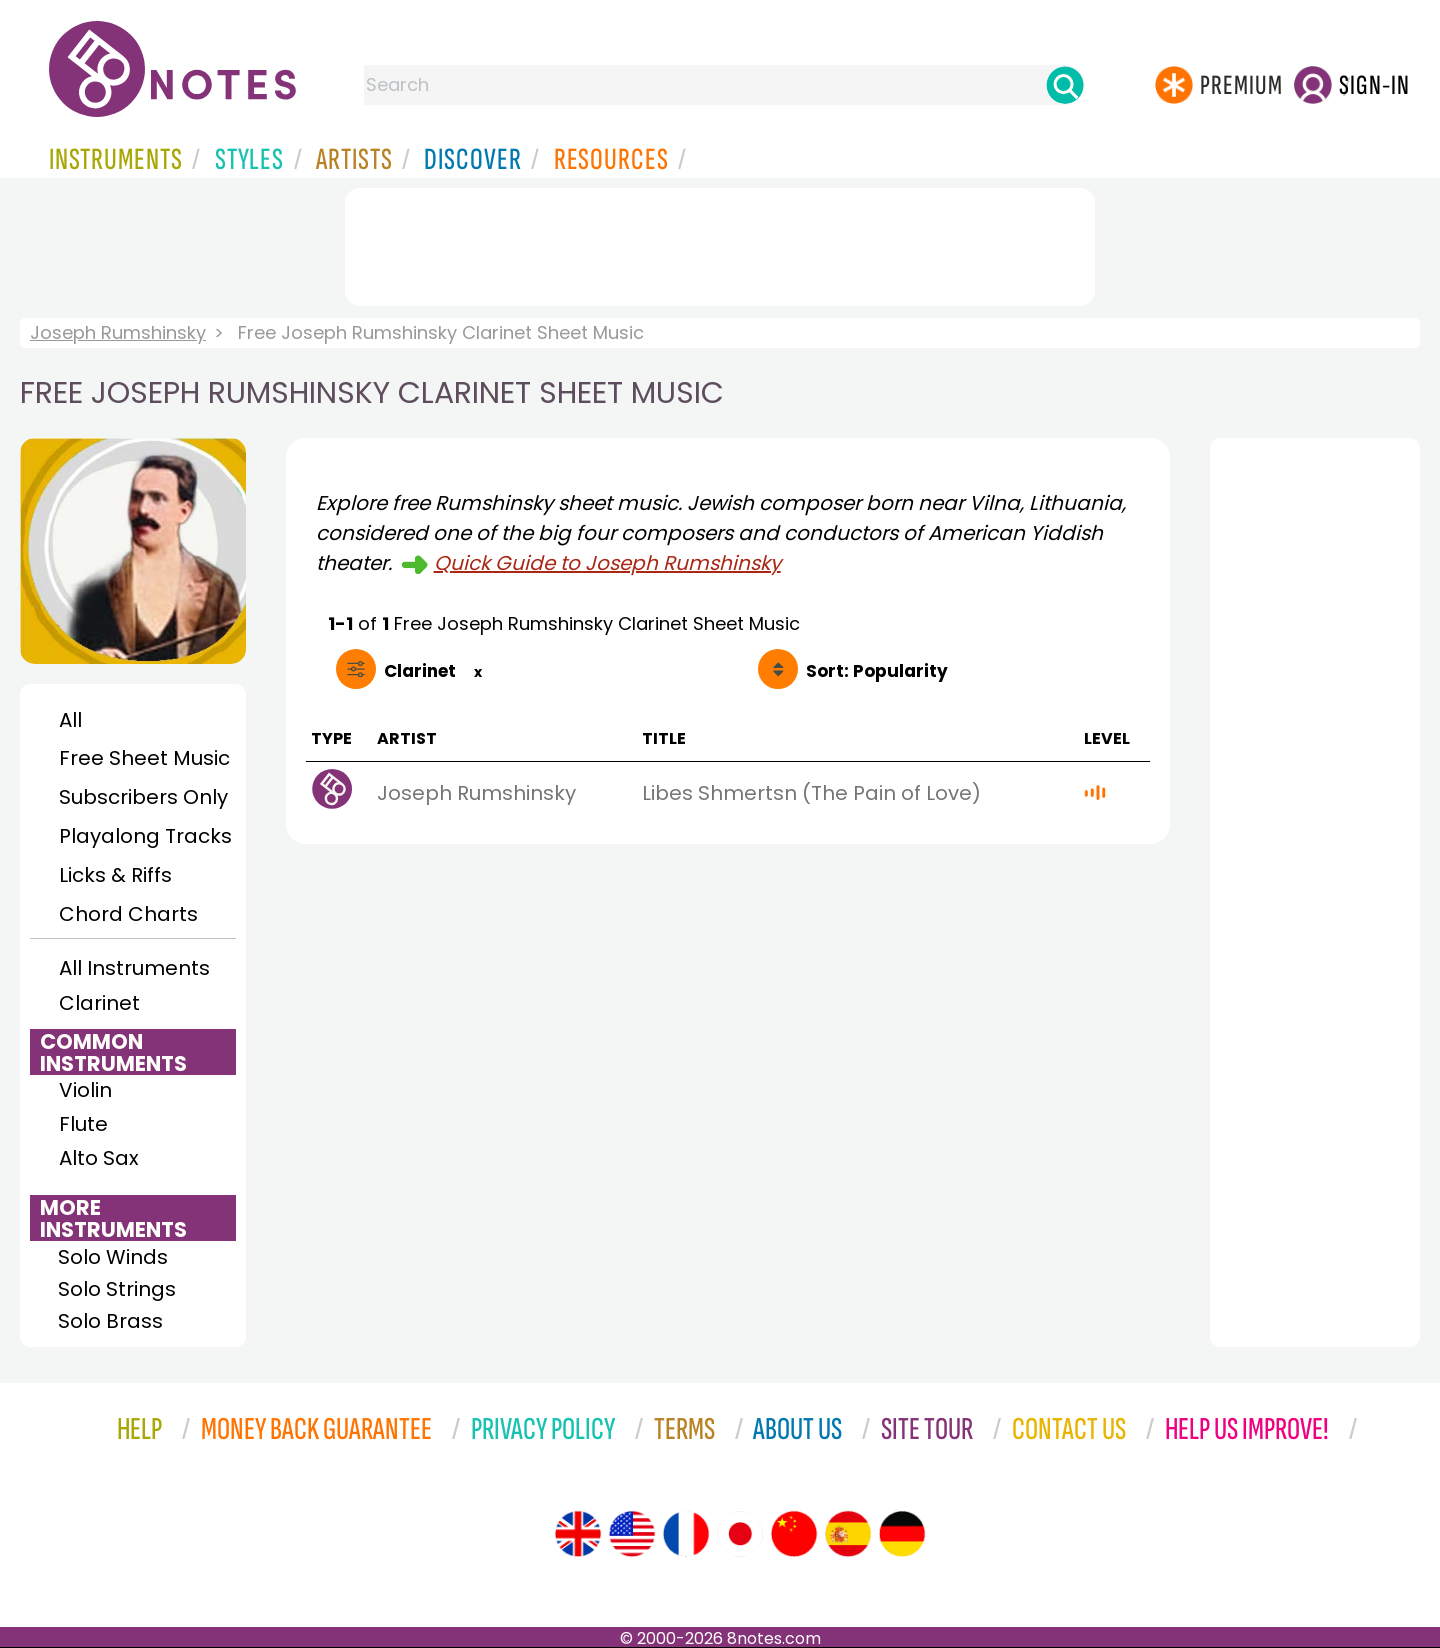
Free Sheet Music (144, 758)
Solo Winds (113, 1257)
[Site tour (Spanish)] (848, 1534)
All (70, 720)
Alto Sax (99, 1158)
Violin (85, 1090)
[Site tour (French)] (686, 1534)
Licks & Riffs (115, 875)
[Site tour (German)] (902, 1534)
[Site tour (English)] (578, 1534)
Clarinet (99, 1003)
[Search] (1065, 85)
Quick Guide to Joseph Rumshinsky (607, 563)
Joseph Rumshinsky (118, 332)
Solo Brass (110, 1321)
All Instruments (134, 968)
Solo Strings (117, 1289)
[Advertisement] (720, 243)
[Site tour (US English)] (632, 1534)
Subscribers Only (143, 797)
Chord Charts (128, 914)
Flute (83, 1124)
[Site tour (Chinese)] (794, 1534)
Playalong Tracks (145, 836)
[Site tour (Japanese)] (740, 1534)
